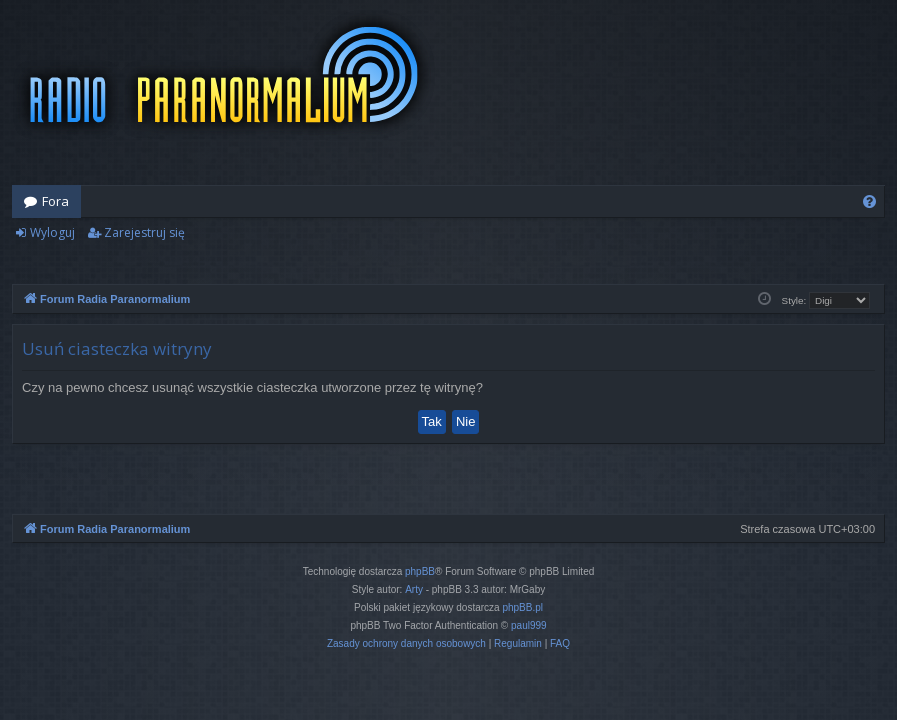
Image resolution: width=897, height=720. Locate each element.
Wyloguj (52, 232)
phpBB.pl (522, 607)
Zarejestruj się (144, 232)
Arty (414, 589)
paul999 (529, 625)
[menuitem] (869, 201)
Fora (55, 201)
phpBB (420, 571)
